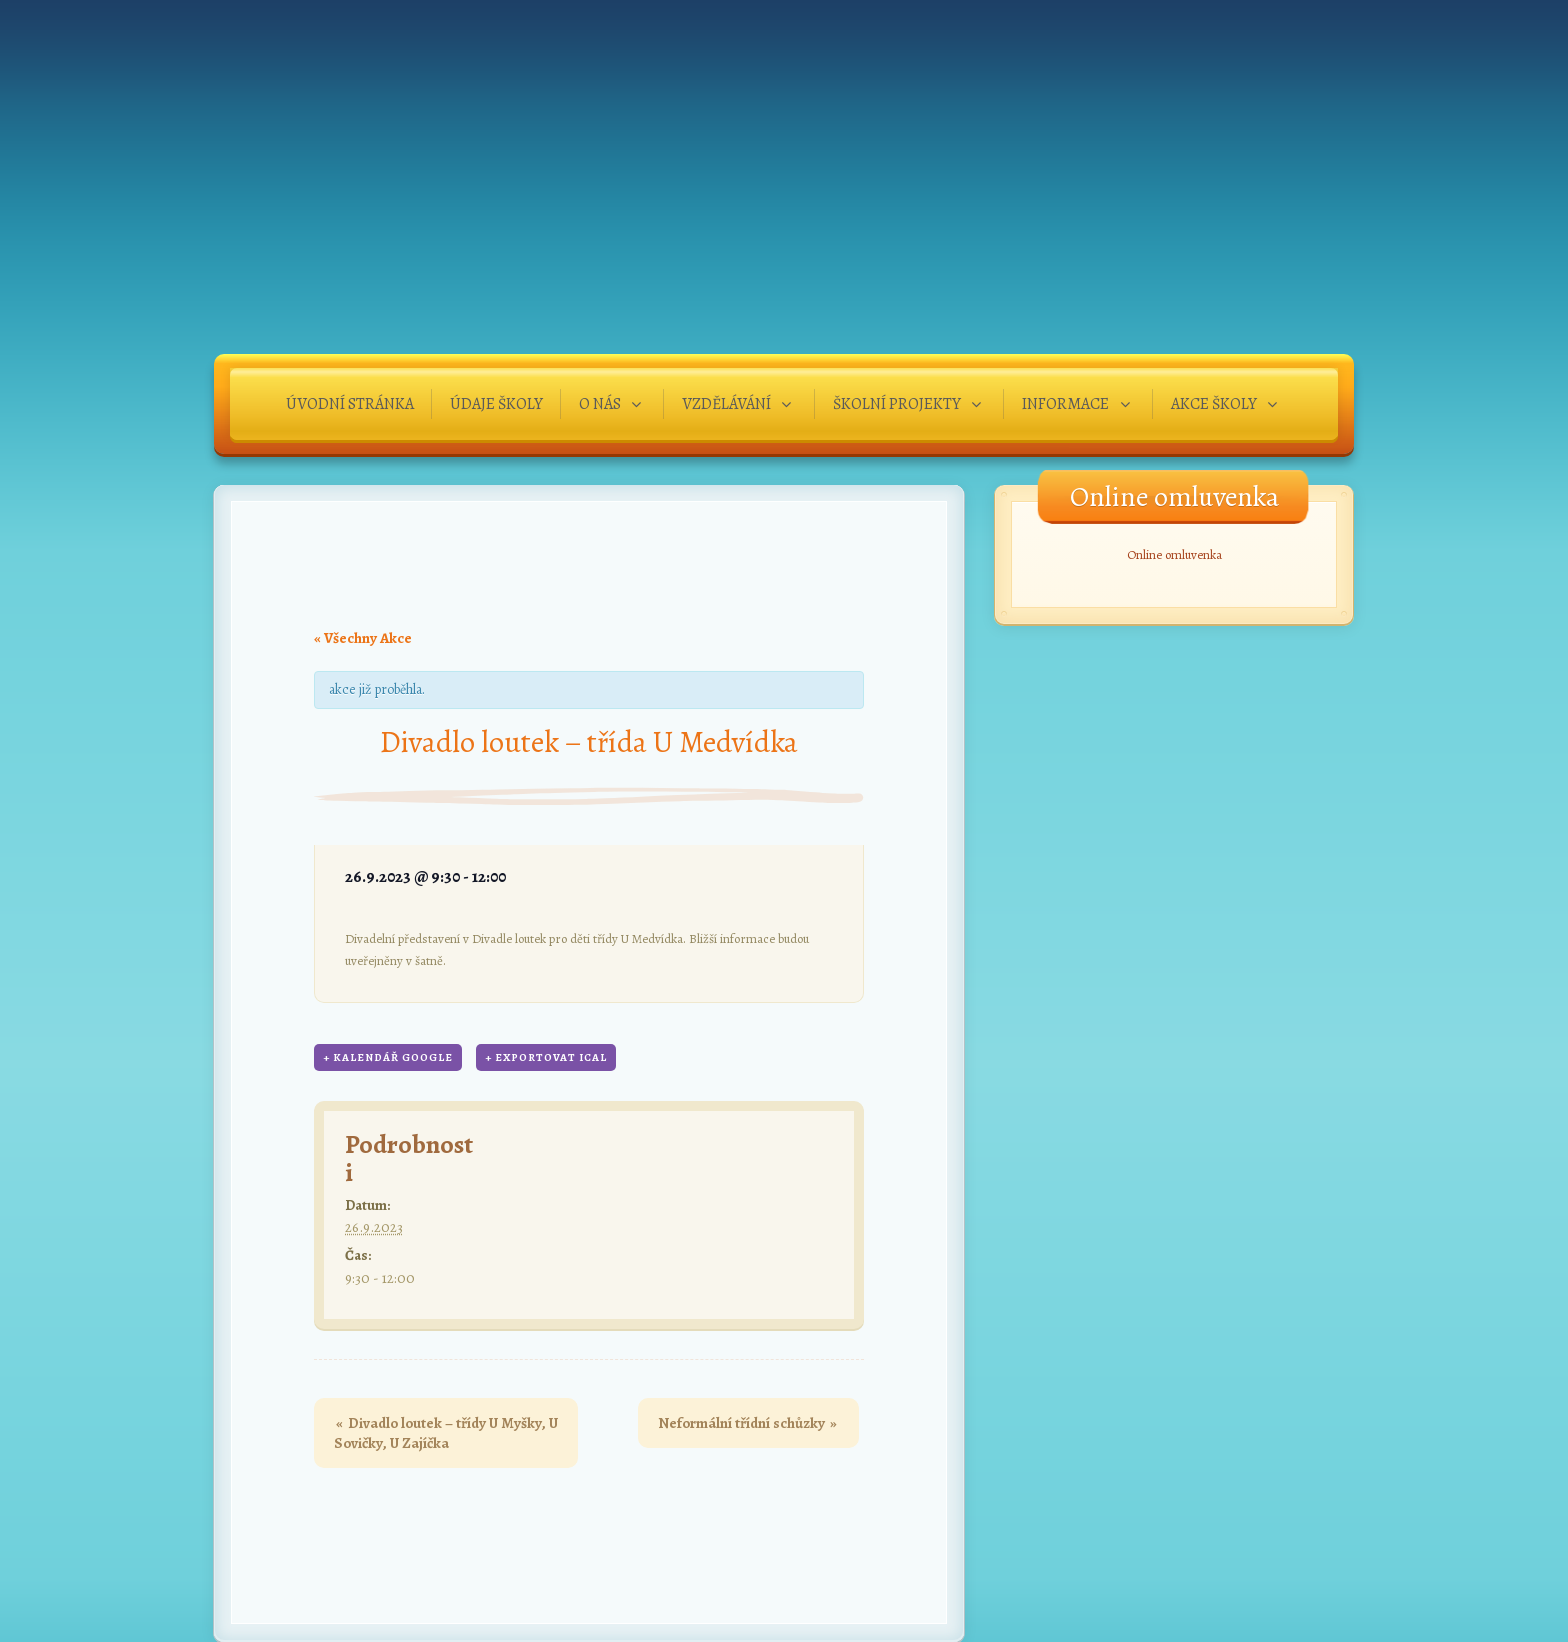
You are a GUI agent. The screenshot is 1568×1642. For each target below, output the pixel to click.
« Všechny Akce (363, 638)
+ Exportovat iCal (546, 1057)
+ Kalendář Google (388, 1057)
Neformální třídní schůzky (747, 1423)
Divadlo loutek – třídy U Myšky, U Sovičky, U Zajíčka (446, 1433)
